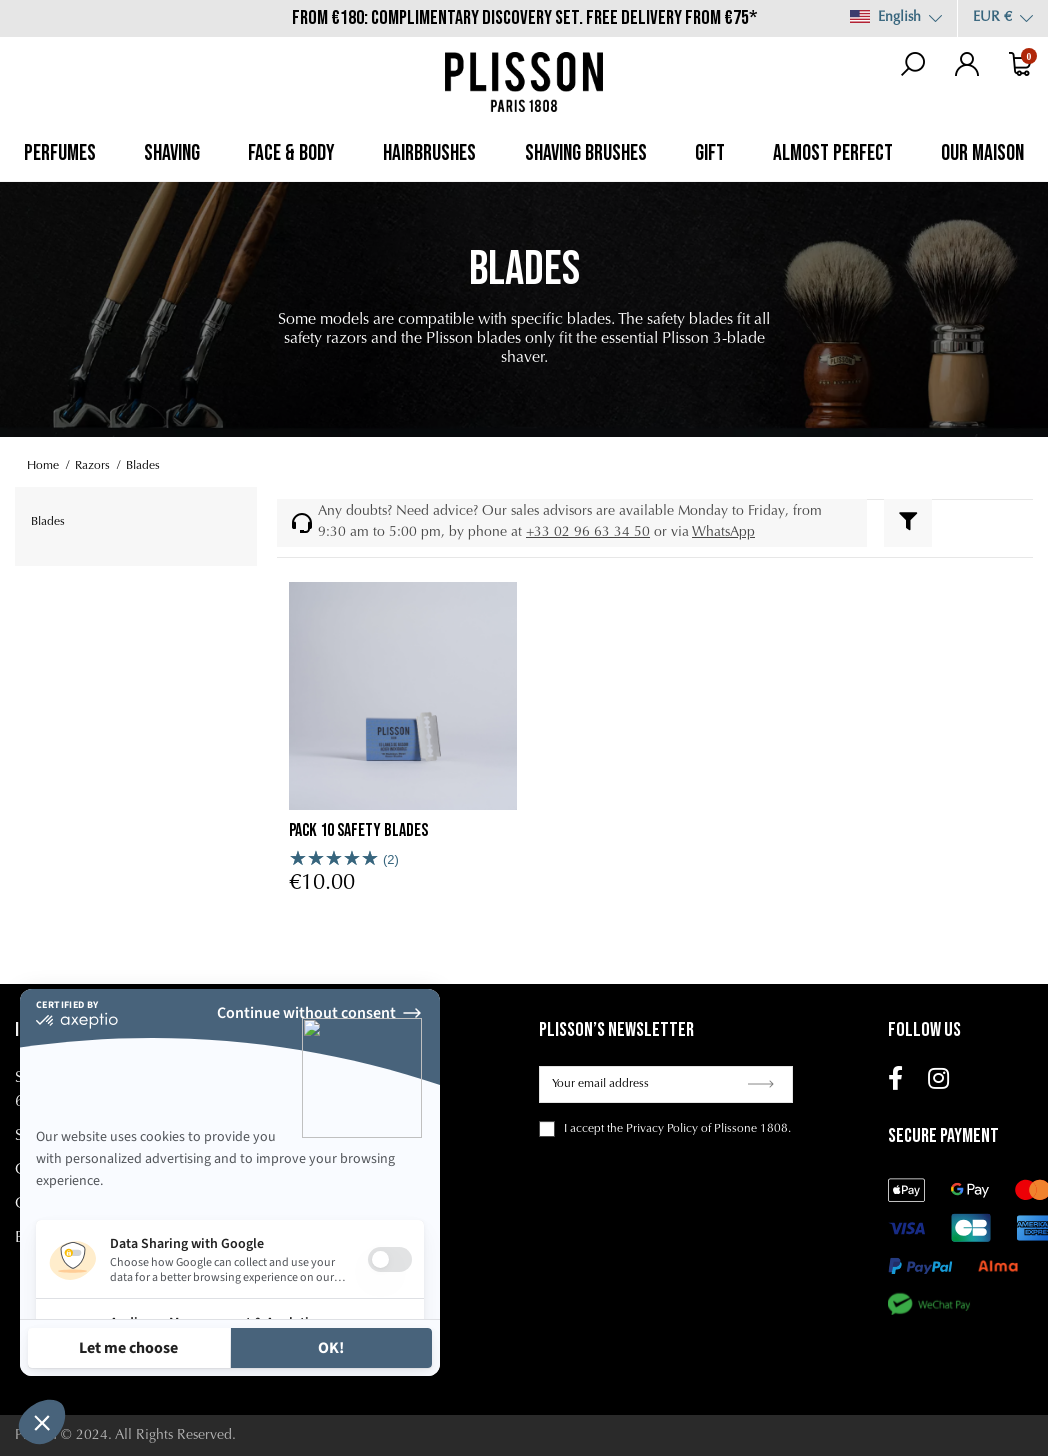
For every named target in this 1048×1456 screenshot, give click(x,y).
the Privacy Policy (652, 1129)
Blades (48, 522)
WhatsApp (723, 533)
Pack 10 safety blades (358, 830)
